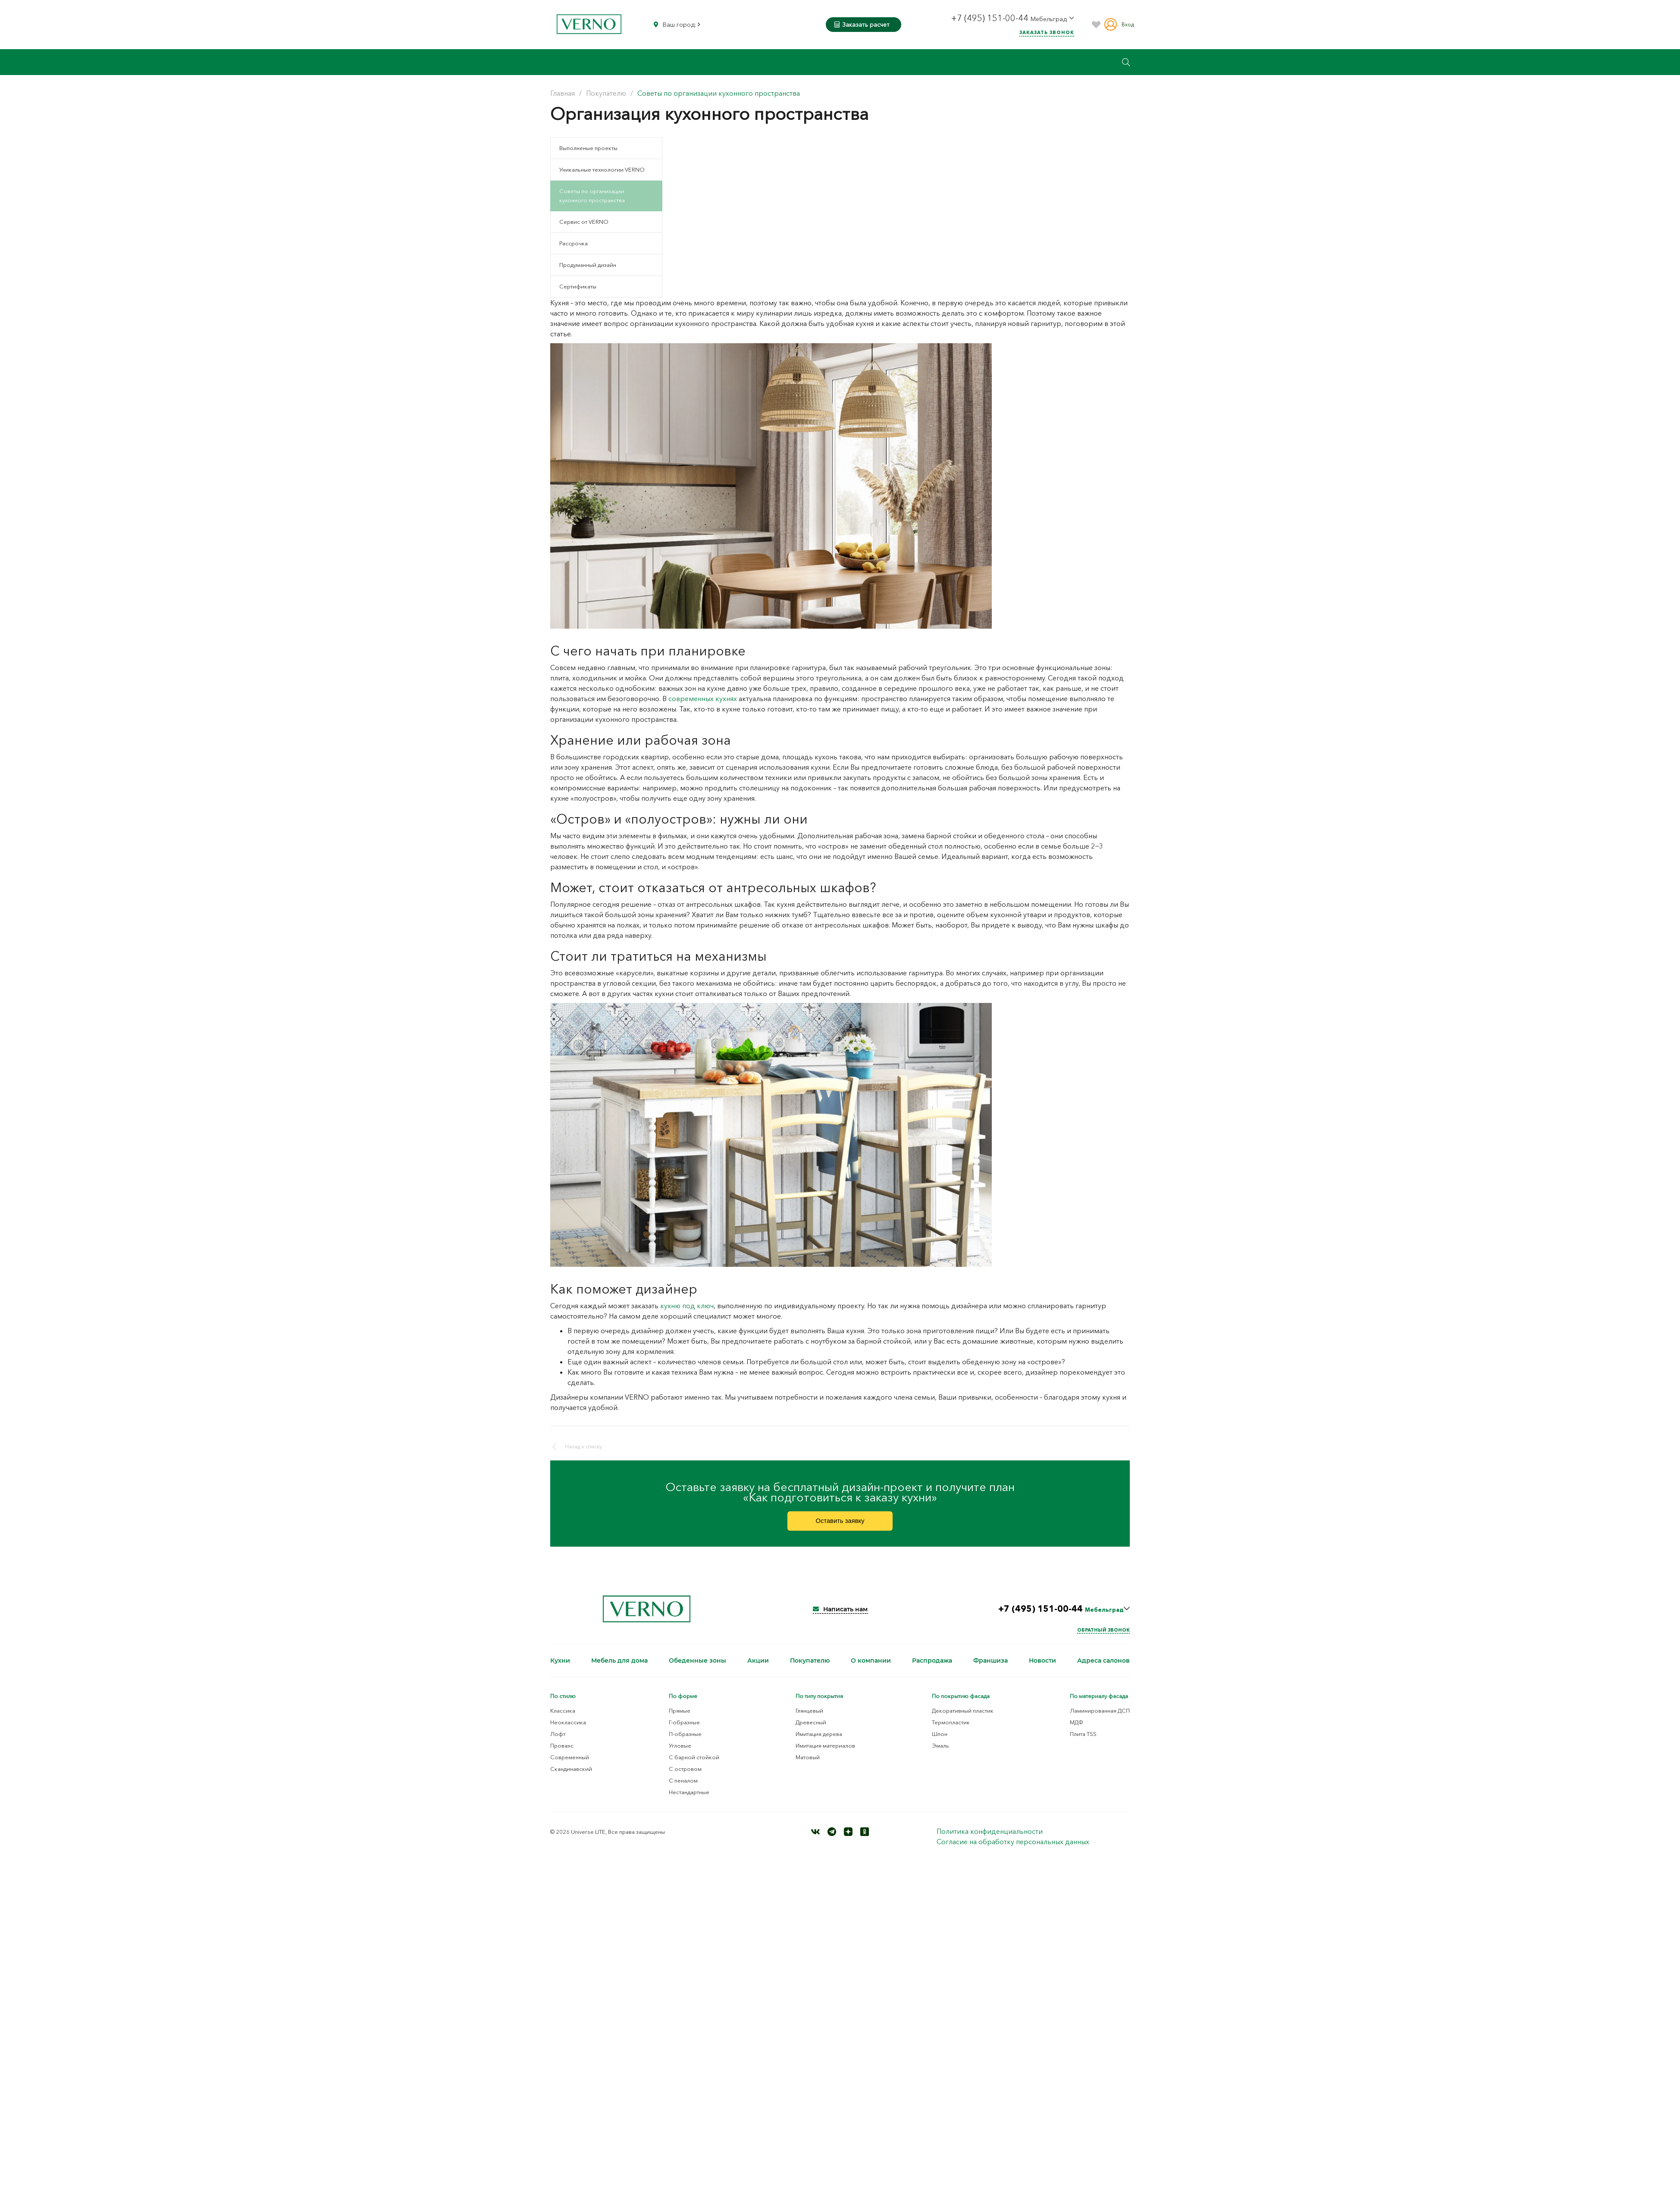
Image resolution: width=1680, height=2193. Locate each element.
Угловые (680, 1757)
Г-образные (684, 1733)
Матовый (808, 1768)
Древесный (811, 1733)
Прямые (679, 1722)
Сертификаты (577, 286)
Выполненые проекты (588, 147)
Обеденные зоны (697, 1672)
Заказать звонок (1046, 32)
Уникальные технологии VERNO (602, 169)
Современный (569, 1768)
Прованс (562, 1757)
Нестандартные (689, 1803)
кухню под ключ (687, 1305)
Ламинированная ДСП (1100, 1722)
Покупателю (810, 1672)
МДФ (1076, 1733)
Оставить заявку (840, 1528)
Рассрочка (573, 243)
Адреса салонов (1103, 1672)
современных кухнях (702, 698)
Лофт (557, 1745)
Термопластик (951, 1733)
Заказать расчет (862, 24)
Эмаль (940, 1757)
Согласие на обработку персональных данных (1013, 1853)
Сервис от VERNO (583, 221)
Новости (1042, 1672)
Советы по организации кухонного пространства (592, 196)
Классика (562, 1722)
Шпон (939, 1745)
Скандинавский (571, 1780)
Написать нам (840, 1621)
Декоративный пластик (963, 1722)
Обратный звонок (1103, 1641)
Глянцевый (809, 1722)
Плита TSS (1083, 1745)
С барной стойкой (694, 1768)
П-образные (685, 1745)
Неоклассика (568, 1733)
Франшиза (990, 1672)
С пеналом (683, 1792)
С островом (685, 1780)
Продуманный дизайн (587, 264)
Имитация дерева (819, 1745)
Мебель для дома (619, 1672)
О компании (871, 1672)
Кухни (560, 1672)
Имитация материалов (825, 1757)
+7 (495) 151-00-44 (991, 18)
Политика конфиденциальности (990, 1843)
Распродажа (932, 1672)
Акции (758, 1672)
